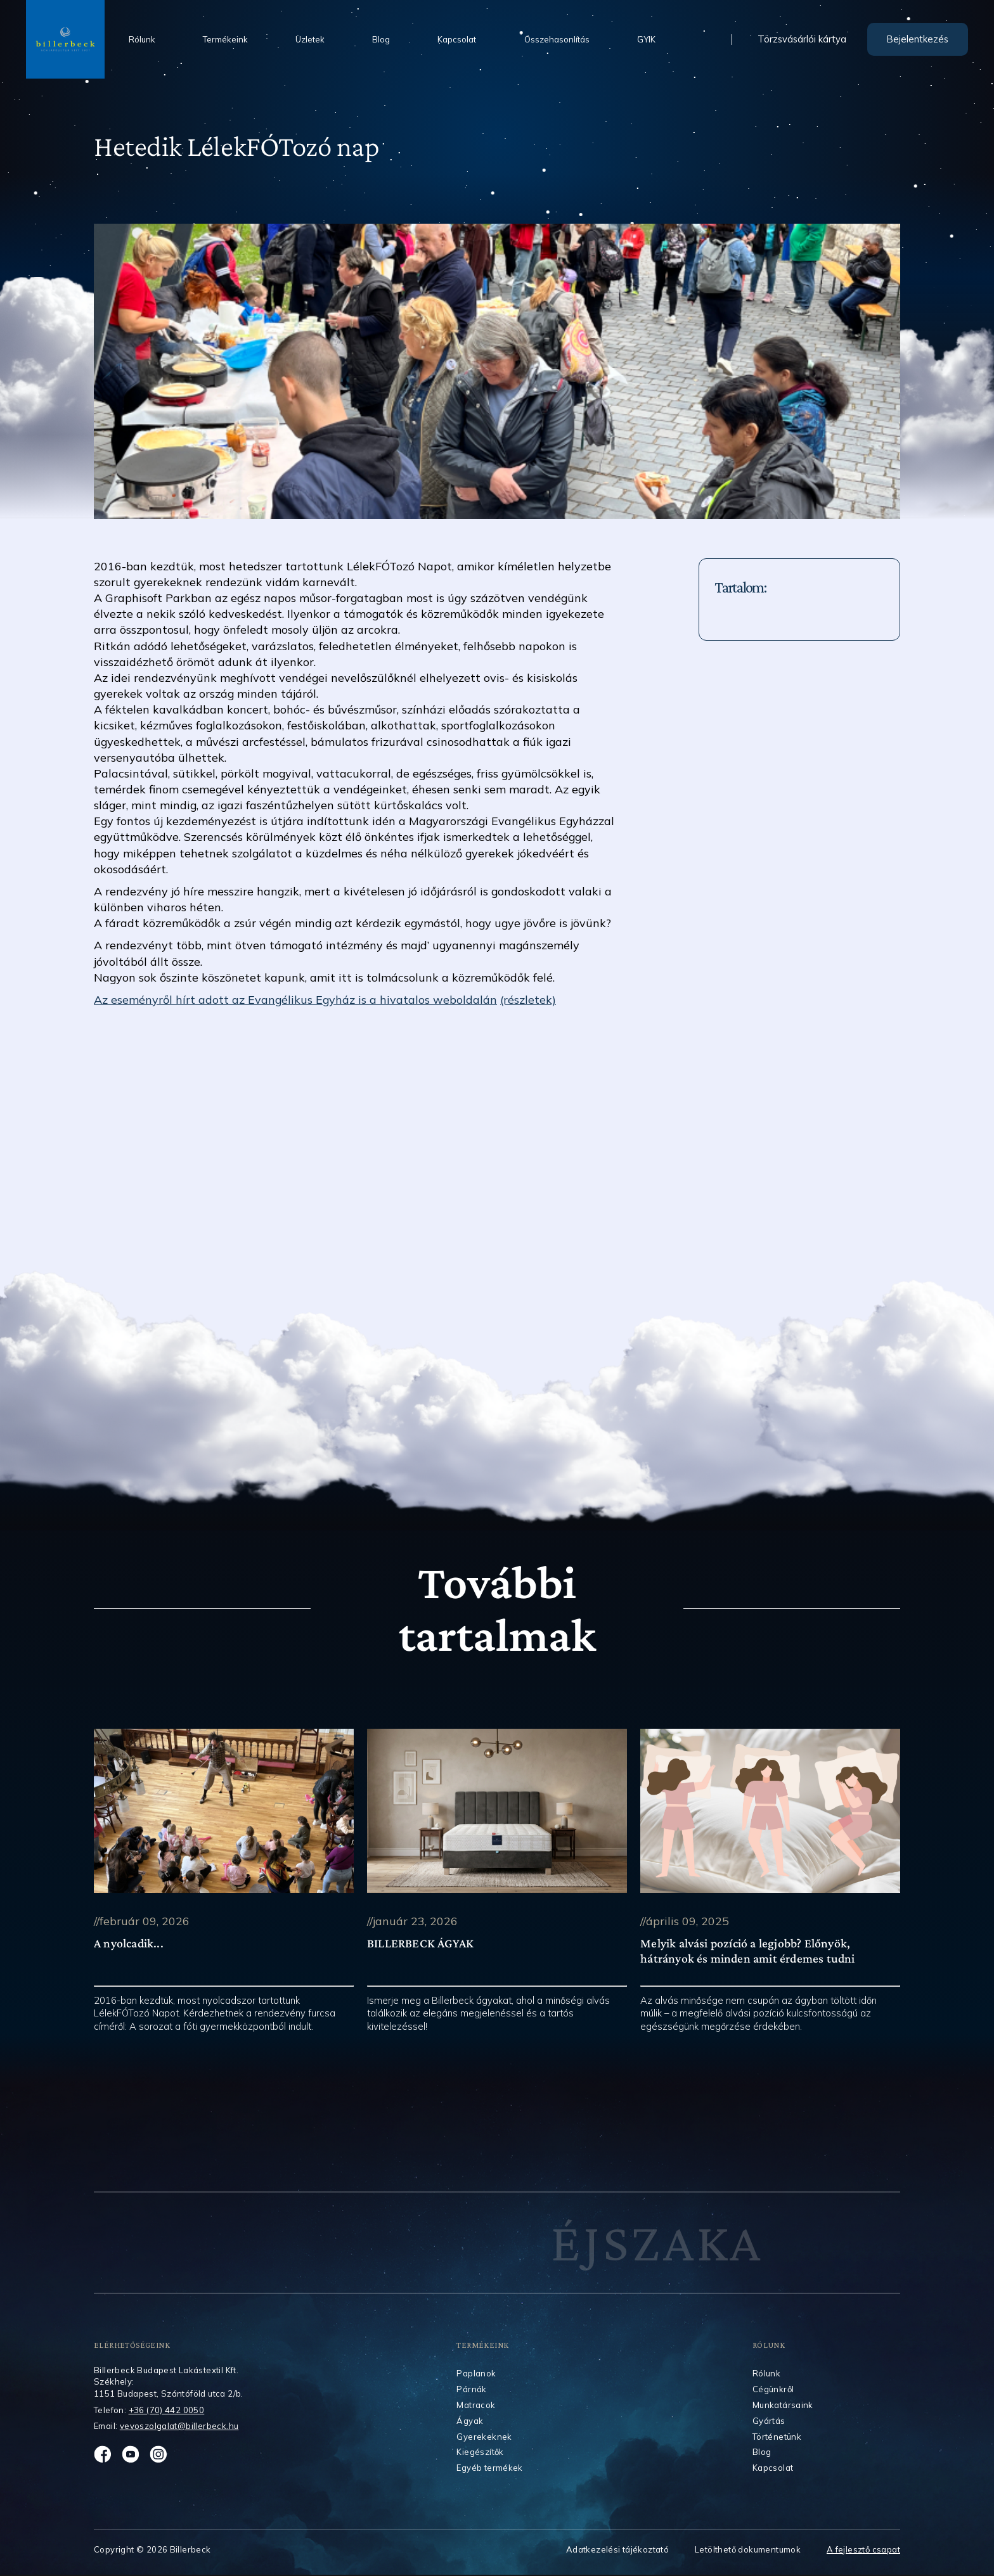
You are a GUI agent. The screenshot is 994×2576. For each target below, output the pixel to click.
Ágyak (469, 2421)
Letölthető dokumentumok (748, 2550)
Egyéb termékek (489, 2468)
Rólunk (142, 39)
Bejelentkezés (917, 39)
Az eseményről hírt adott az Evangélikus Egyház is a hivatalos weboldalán (295, 999)
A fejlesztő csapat (863, 2550)
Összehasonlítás (557, 39)
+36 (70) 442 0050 (167, 2410)
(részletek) (528, 999)
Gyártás (768, 2421)
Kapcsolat (456, 39)
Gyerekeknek (484, 2437)
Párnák (471, 2389)
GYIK (646, 39)
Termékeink (225, 39)
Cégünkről (773, 2389)
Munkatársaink (782, 2405)
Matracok (475, 2405)
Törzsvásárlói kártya (802, 39)
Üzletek (310, 39)
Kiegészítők (479, 2452)
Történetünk (776, 2437)
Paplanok (476, 2373)
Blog (381, 39)
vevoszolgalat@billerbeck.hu (179, 2426)
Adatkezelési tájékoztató (617, 2550)
